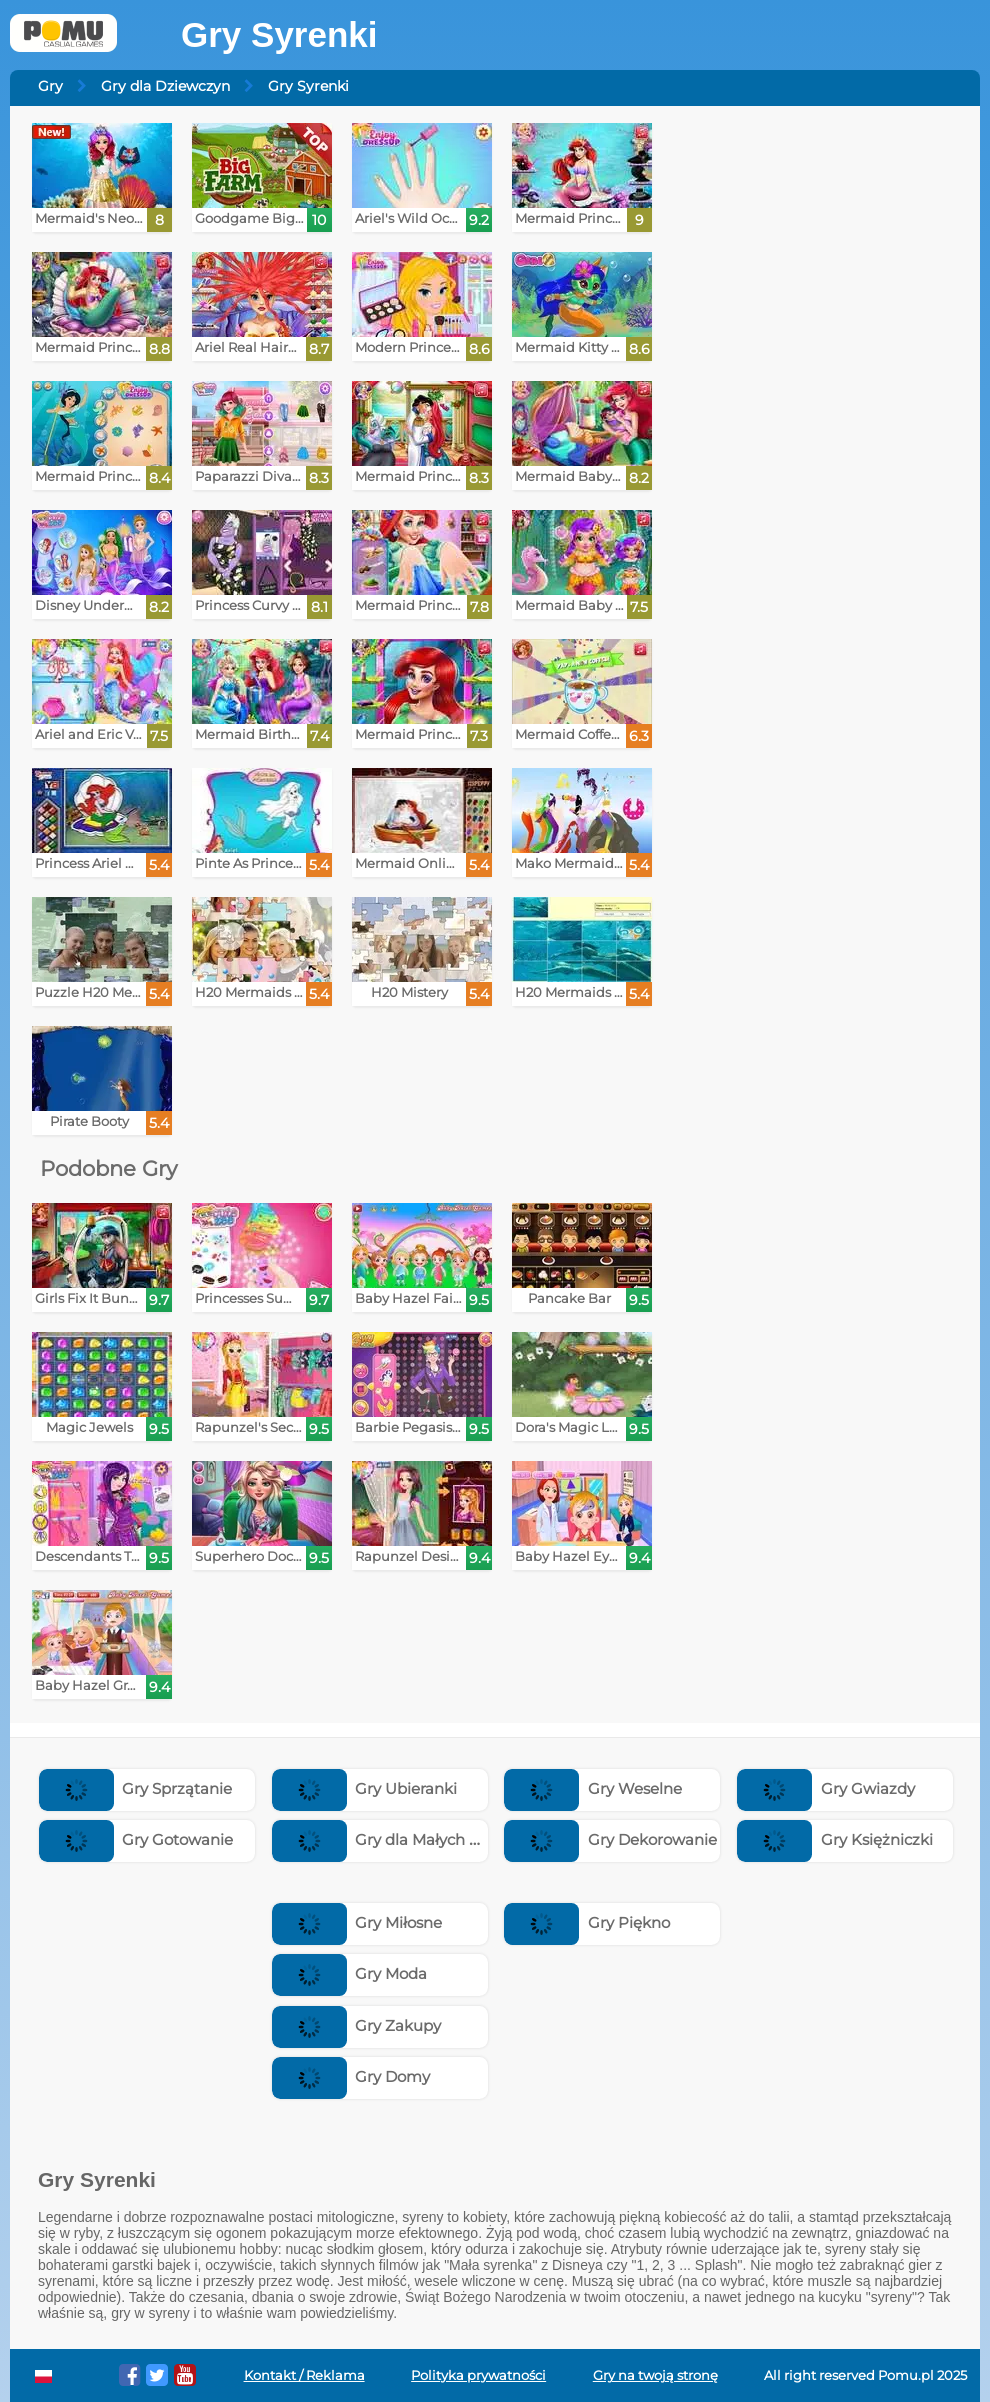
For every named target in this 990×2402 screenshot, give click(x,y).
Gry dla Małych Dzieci (393, 1839)
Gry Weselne (593, 1788)
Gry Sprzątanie (136, 1788)
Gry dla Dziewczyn (165, 86)
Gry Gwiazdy (826, 1788)
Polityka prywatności (478, 2375)
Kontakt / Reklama (304, 2375)
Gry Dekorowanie (610, 1839)
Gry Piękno (587, 1922)
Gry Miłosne (357, 1922)
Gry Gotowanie (136, 1839)
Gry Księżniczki (835, 1839)
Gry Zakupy (357, 2025)
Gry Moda (350, 1973)
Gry (50, 86)
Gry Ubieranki (365, 1788)
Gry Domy (351, 2076)
